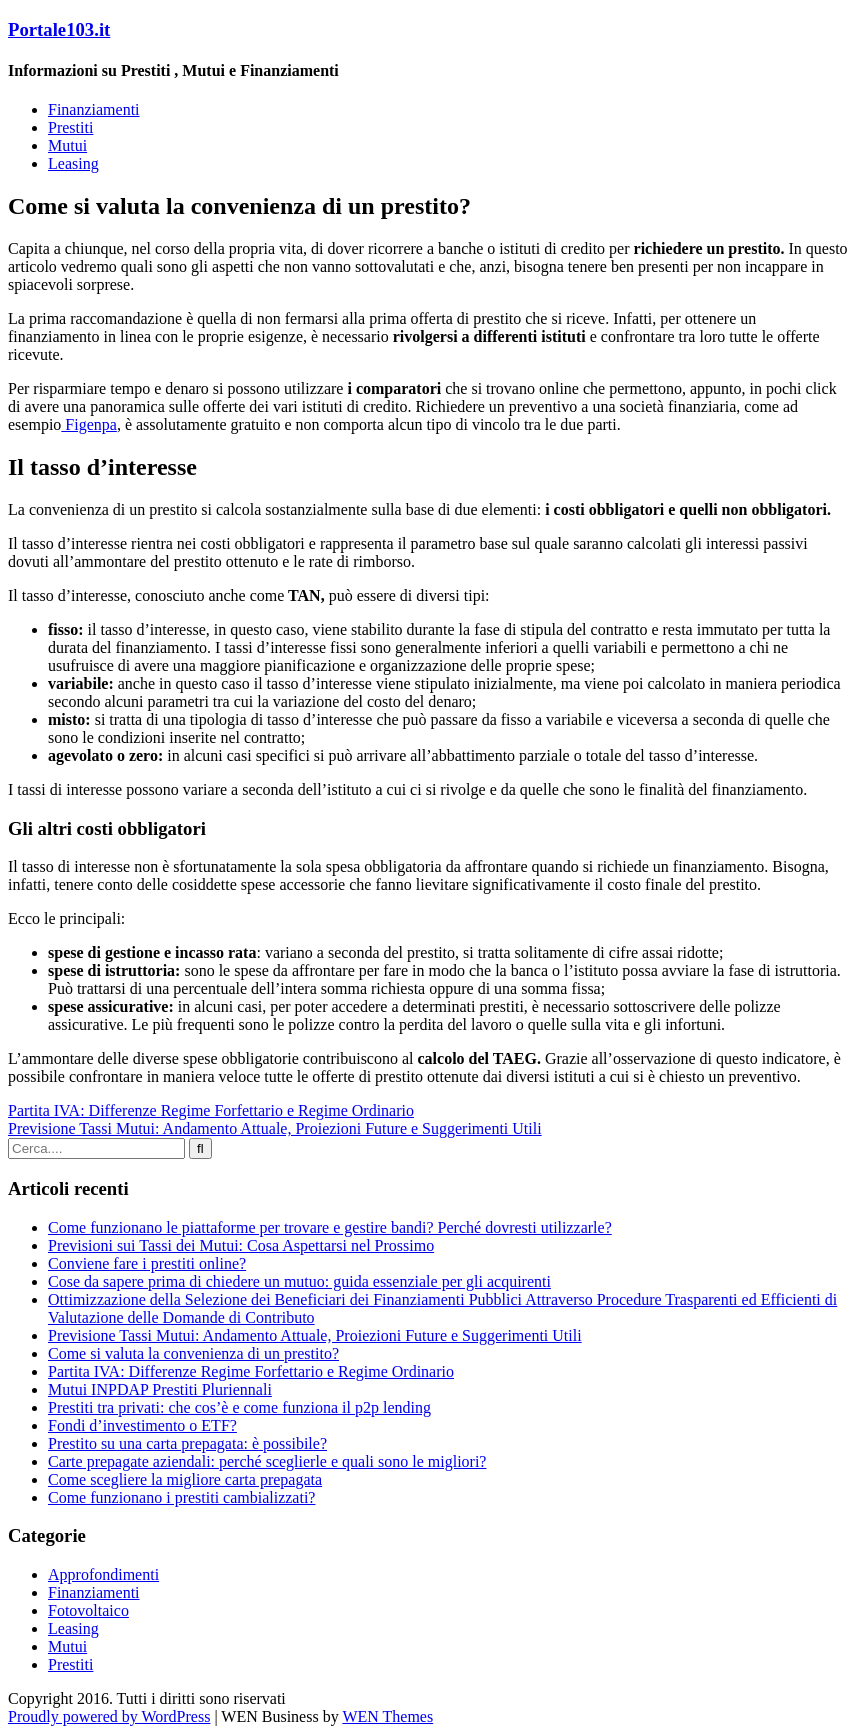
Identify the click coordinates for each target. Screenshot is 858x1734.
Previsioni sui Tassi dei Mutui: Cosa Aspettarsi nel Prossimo (241, 1245)
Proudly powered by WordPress (109, 1716)
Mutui (67, 145)
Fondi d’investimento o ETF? (142, 1425)
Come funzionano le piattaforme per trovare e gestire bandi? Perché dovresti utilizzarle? (330, 1227)
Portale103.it (59, 29)
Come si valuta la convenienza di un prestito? (193, 1353)
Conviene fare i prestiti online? (147, 1263)
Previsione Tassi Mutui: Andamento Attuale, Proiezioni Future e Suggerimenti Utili (275, 1128)
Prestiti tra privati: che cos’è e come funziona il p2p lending (239, 1407)
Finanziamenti (94, 109)
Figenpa (89, 424)
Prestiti (70, 127)
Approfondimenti (103, 1574)
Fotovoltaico (88, 1610)
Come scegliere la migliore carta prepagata (185, 1479)
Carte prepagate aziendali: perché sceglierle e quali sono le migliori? (267, 1461)
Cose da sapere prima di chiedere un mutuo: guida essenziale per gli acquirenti (299, 1281)
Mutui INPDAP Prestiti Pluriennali (160, 1389)
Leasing (73, 163)
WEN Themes (387, 1716)
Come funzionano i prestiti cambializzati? (181, 1497)
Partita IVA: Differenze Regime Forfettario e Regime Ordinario (211, 1110)
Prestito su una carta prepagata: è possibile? (187, 1443)
